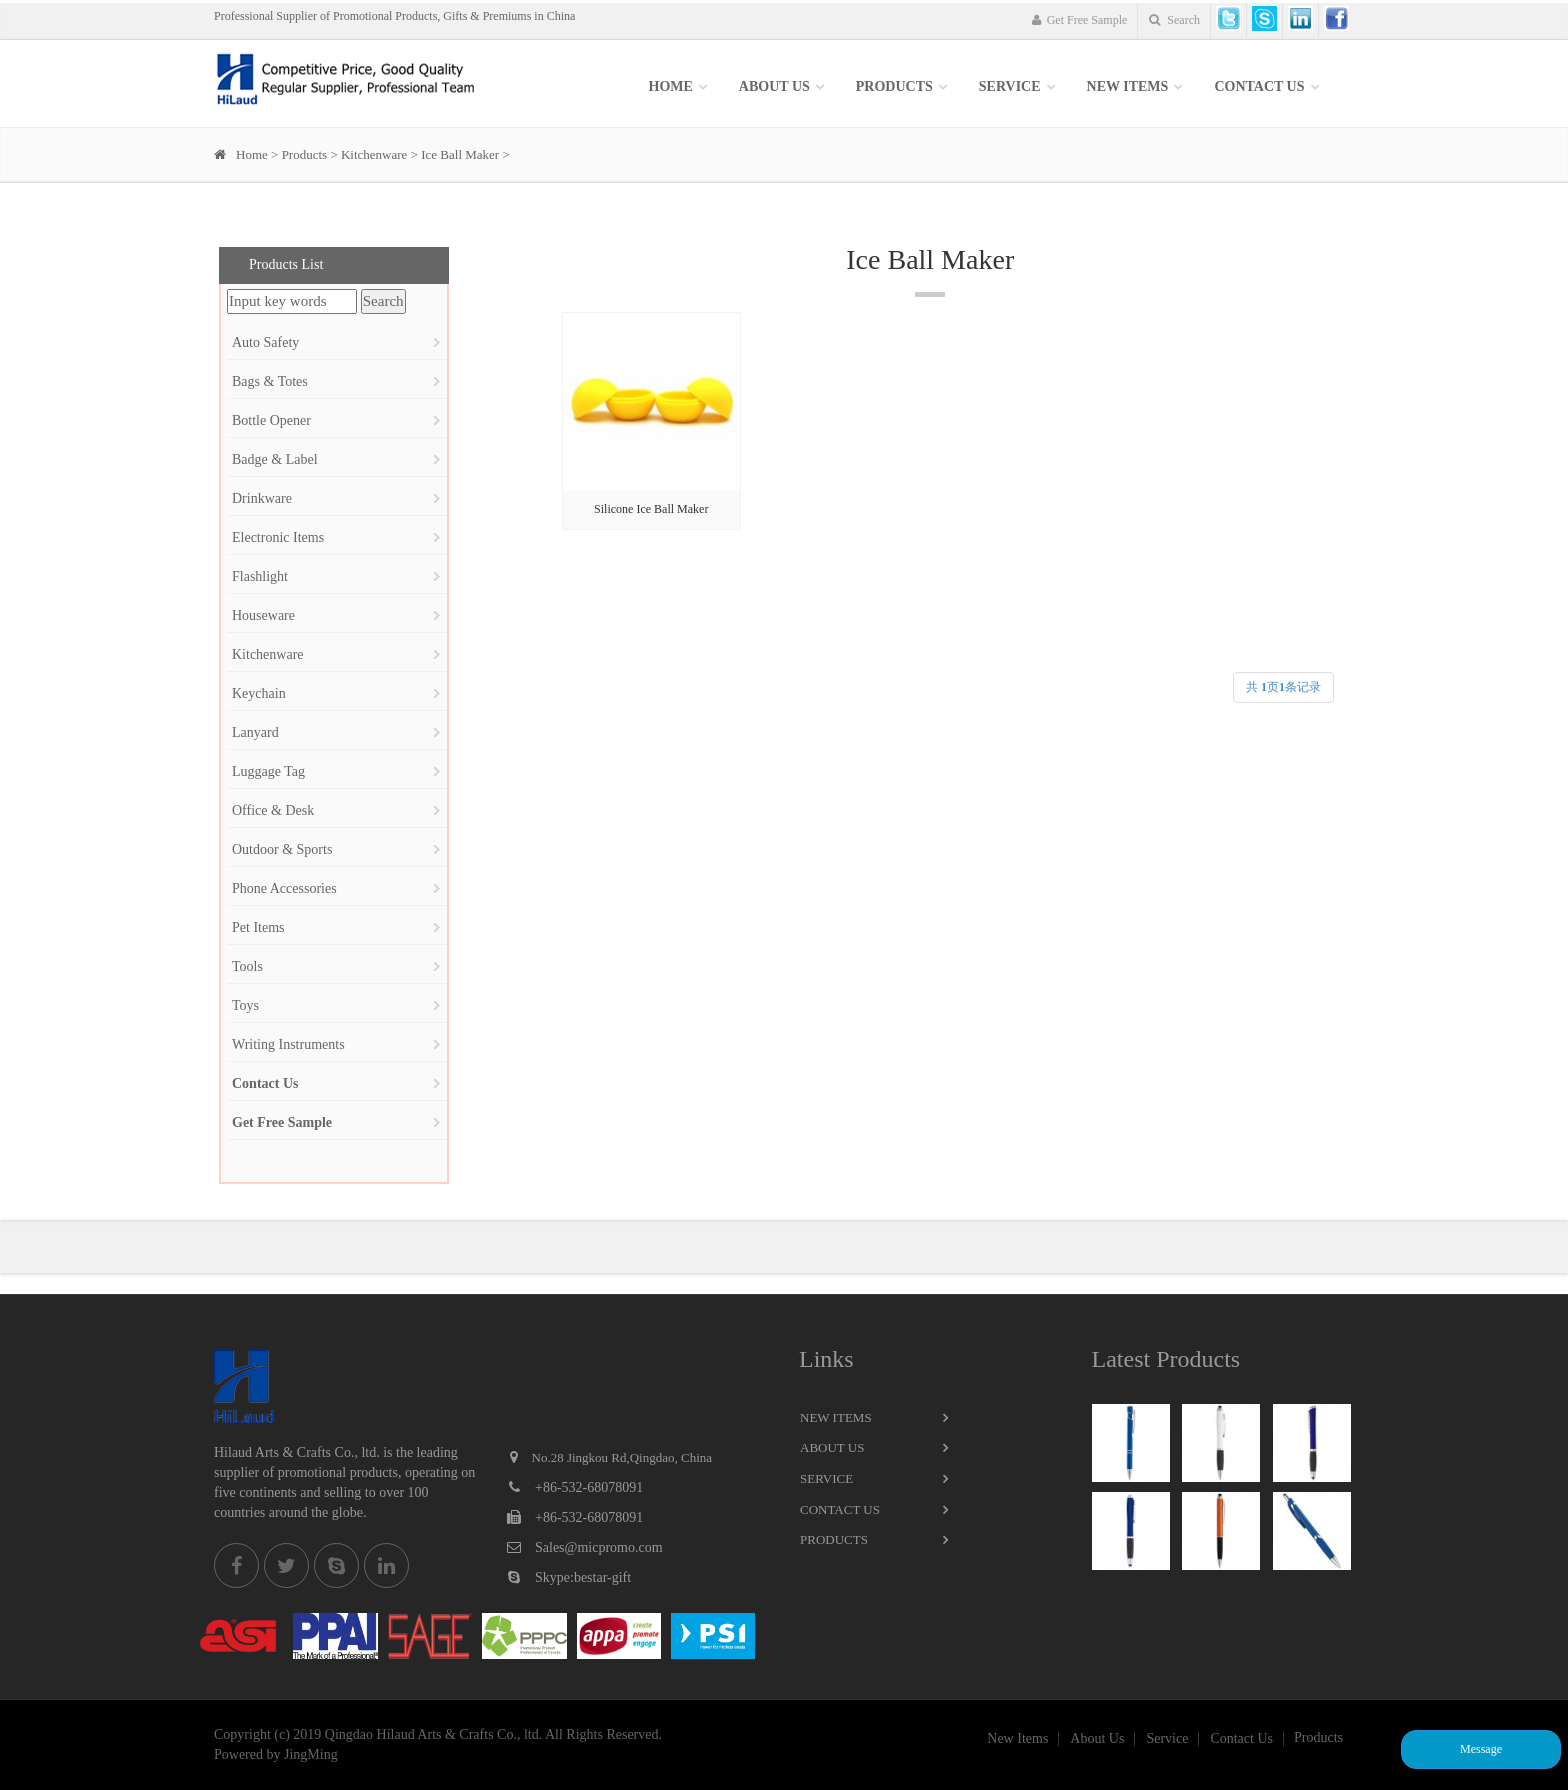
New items (1128, 86)
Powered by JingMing (276, 1754)
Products (894, 86)
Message (1481, 1749)
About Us (774, 86)
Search (1174, 20)
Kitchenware (374, 154)
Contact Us (1259, 86)
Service (826, 1478)
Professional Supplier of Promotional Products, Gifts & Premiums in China (394, 16)
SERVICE (1010, 86)
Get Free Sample (1080, 20)
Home (671, 86)
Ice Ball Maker (460, 154)
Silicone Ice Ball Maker (651, 509)
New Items (836, 1417)
